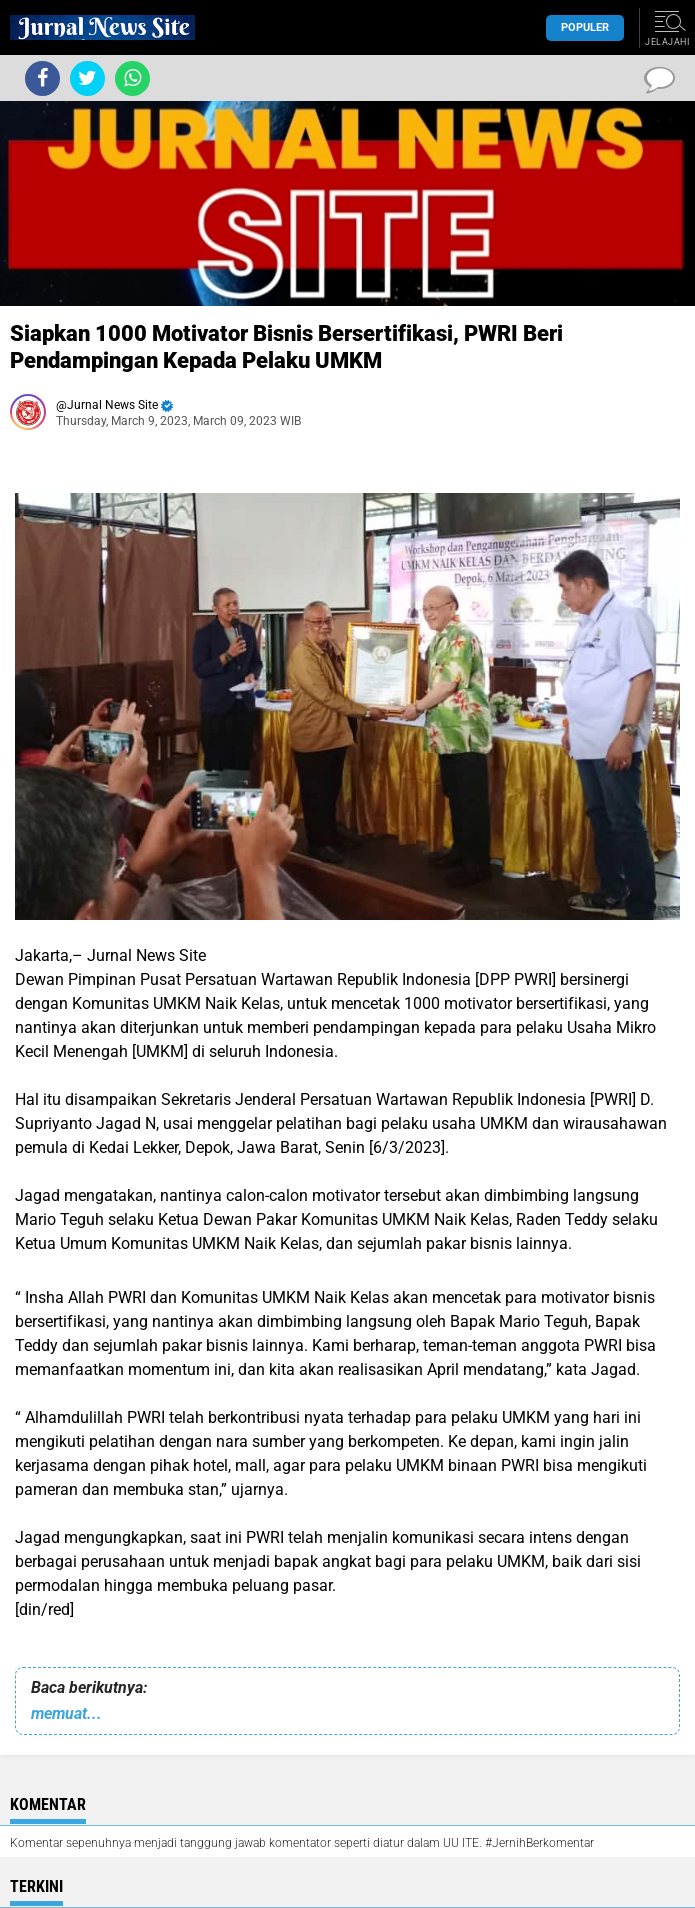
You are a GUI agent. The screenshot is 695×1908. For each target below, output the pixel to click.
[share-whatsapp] (132, 78)
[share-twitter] (87, 78)
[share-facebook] (42, 78)
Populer (585, 27)
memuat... (66, 1713)
